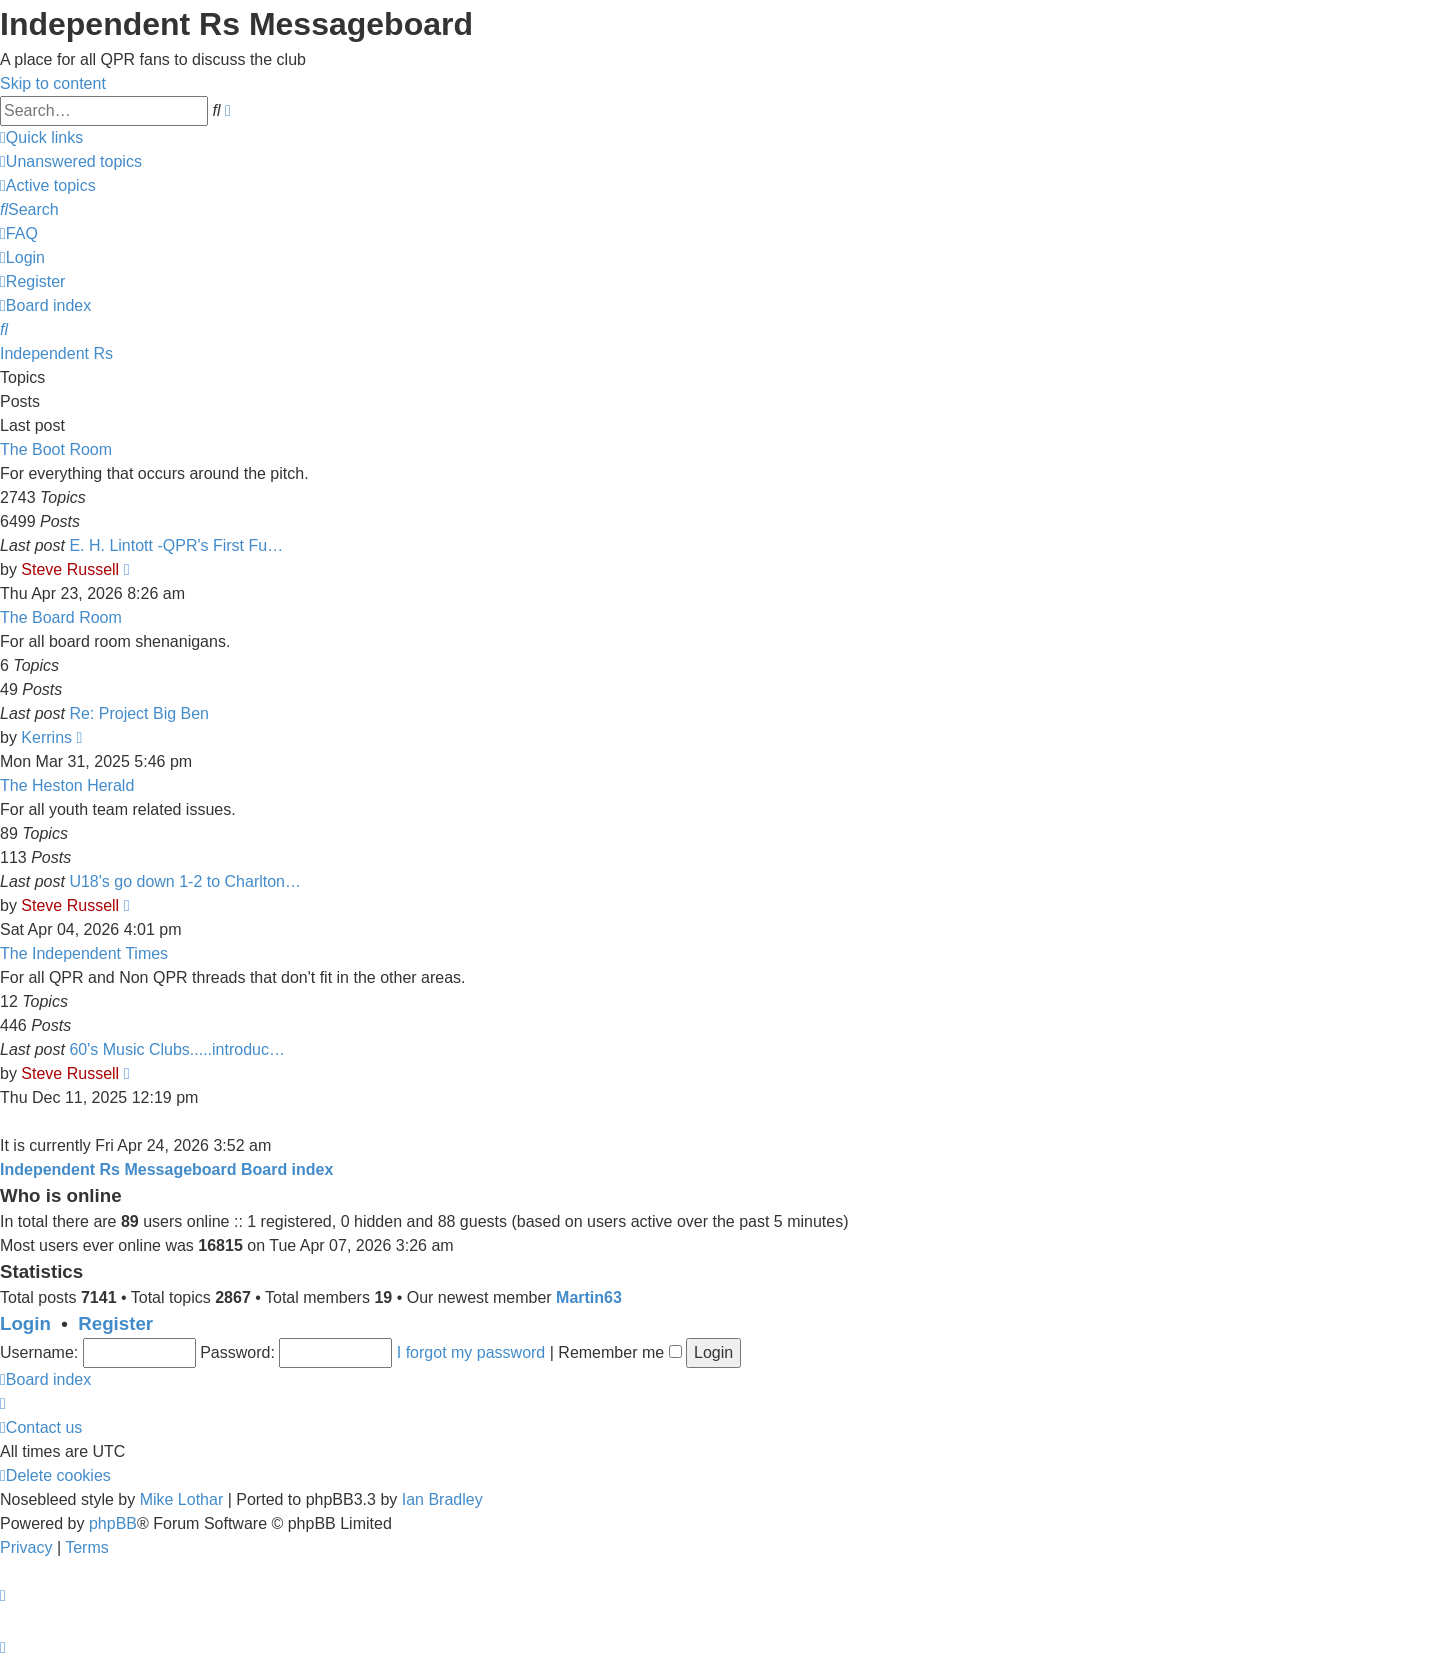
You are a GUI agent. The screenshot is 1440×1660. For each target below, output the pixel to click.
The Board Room (61, 617)
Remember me (619, 1352)
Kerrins (46, 737)
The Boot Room (56, 449)
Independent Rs (56, 353)
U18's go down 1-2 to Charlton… (185, 881)
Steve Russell (70, 569)
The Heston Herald (67, 785)
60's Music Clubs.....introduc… (177, 1049)
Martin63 (589, 1297)
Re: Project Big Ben (139, 713)
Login (25, 1323)
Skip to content (53, 83)
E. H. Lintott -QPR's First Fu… (176, 545)
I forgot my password (471, 1352)
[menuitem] (71, 161)
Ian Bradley (442, 1499)
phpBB (113, 1523)
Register (115, 1323)
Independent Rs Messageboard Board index (166, 1169)
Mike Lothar (182, 1499)
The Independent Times (84, 953)
